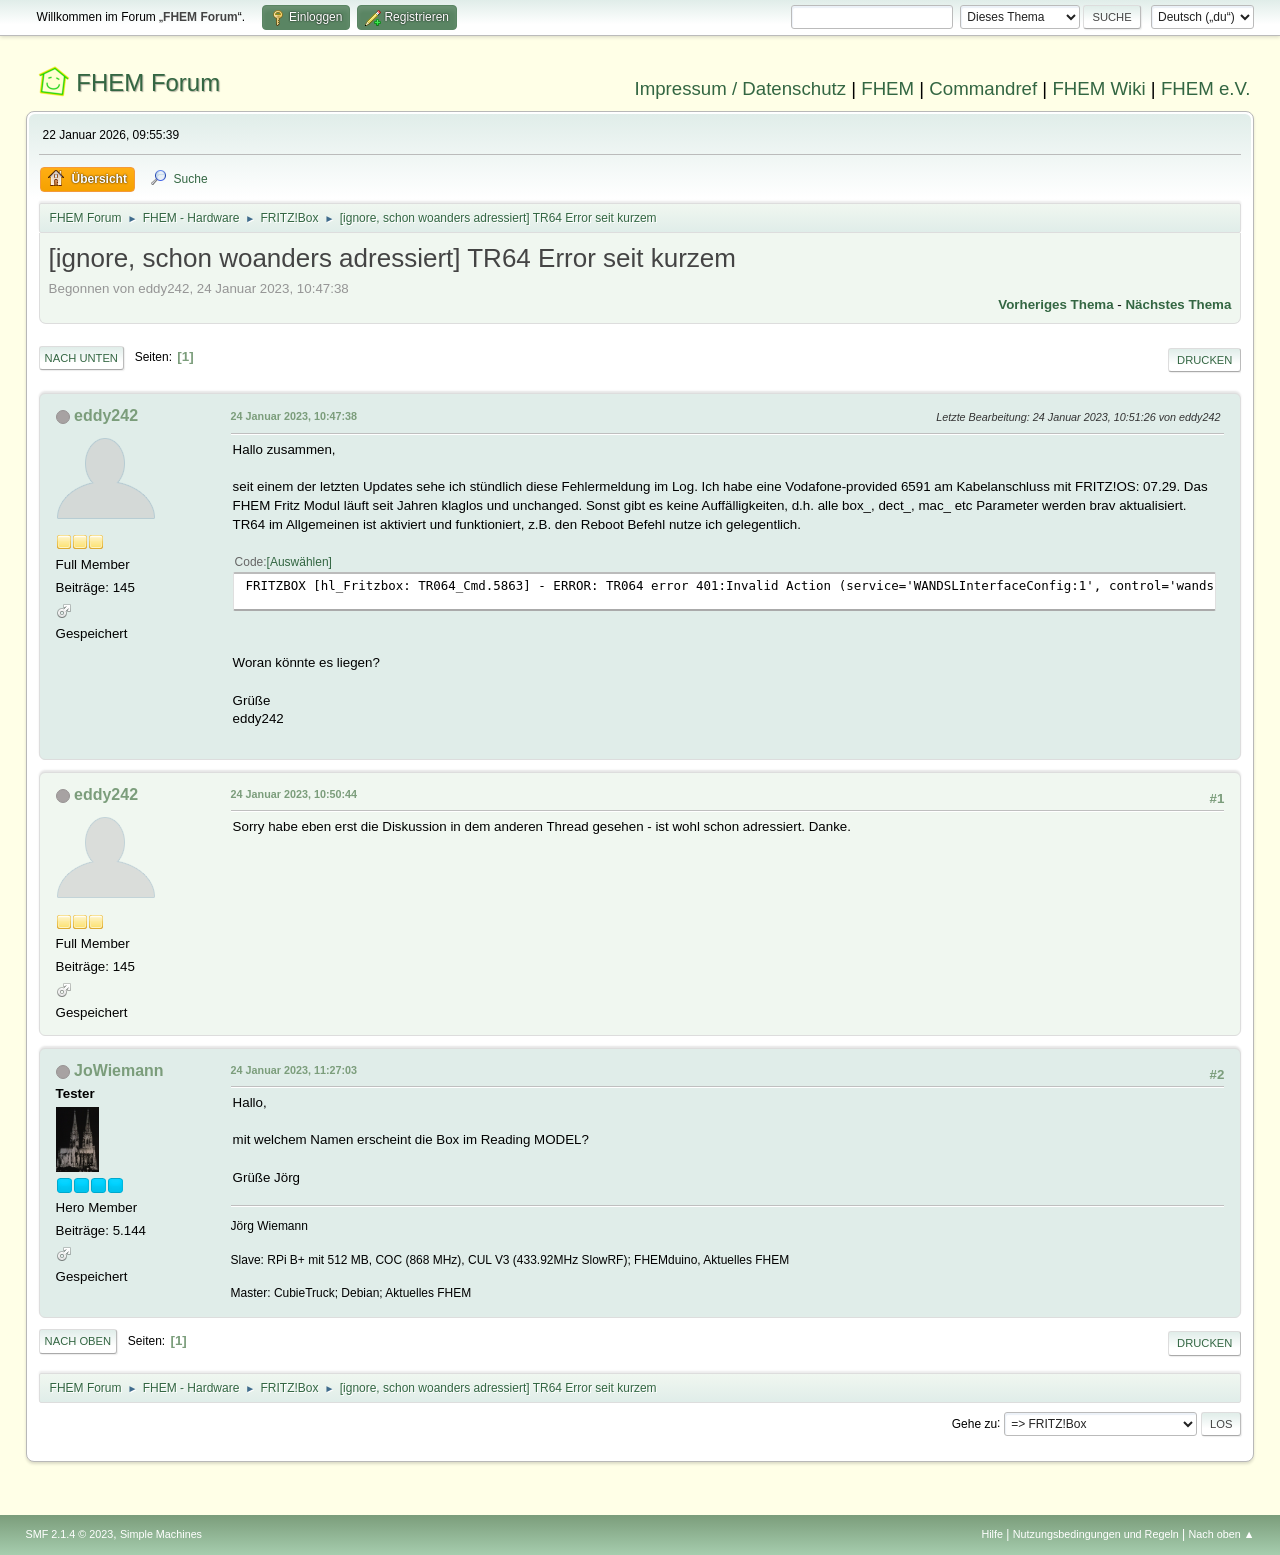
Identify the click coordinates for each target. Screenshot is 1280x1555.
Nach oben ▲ (1222, 1534)
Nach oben (78, 1341)
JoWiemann (119, 1070)
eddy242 (106, 415)
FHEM (887, 88)
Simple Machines (161, 1534)
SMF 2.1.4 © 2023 (70, 1534)
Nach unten (81, 358)
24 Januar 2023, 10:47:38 (294, 416)
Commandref (983, 88)
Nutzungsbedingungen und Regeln (1096, 1534)
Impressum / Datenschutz (741, 88)
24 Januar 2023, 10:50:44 (294, 794)
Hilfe (992, 1534)
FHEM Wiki (1098, 88)
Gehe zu (974, 1423)
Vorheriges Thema (1055, 304)
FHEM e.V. (1206, 88)
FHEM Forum (148, 82)
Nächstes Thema (1178, 304)
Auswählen (299, 562)
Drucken (1204, 360)
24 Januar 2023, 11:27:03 (294, 1070)
